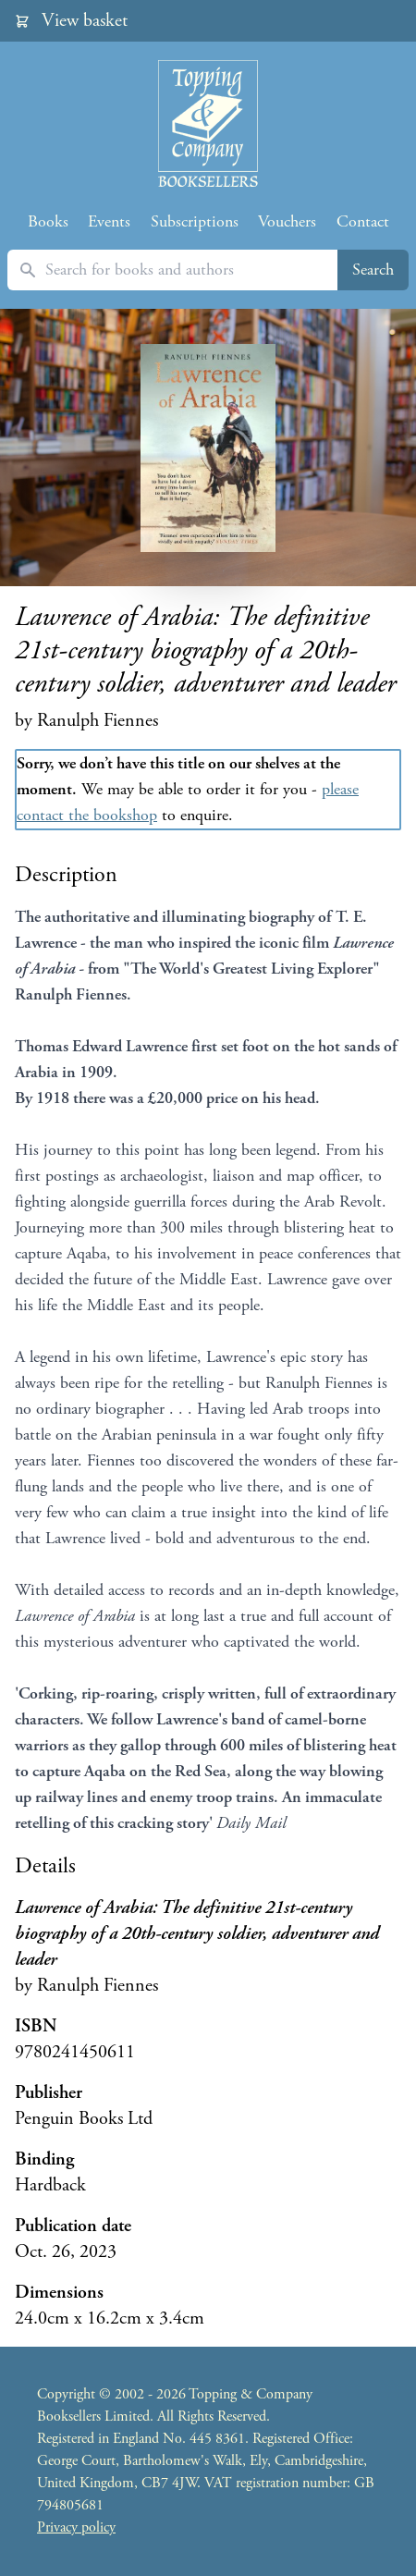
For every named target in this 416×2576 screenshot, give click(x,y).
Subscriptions (195, 221)
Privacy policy (76, 2527)
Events (109, 221)
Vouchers (287, 221)
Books (48, 221)
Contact (362, 221)
